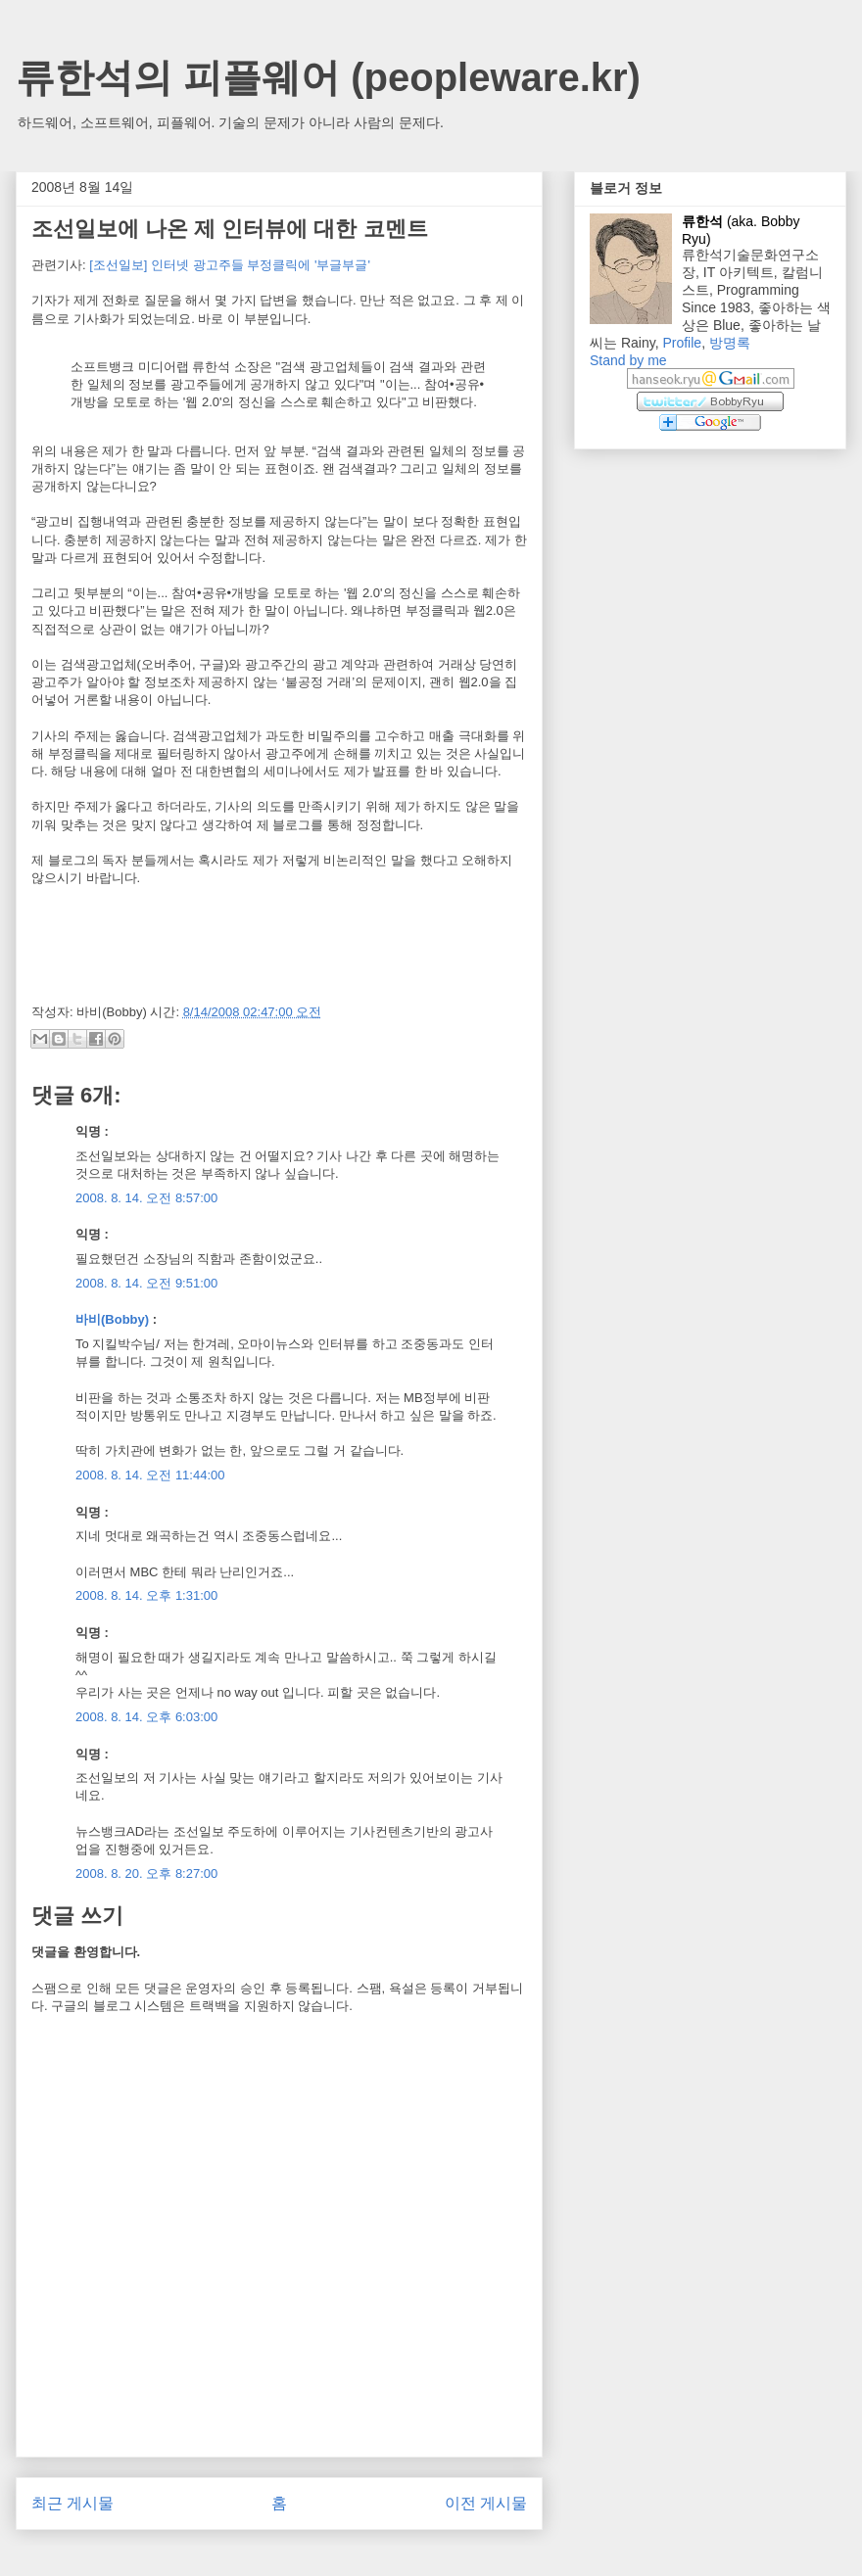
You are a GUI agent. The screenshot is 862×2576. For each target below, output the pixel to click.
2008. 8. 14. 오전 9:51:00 (146, 1283)
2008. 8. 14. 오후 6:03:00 (146, 1717)
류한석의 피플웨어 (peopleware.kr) (328, 77)
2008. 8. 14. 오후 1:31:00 (146, 1595)
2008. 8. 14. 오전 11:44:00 (150, 1475)
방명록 (729, 343)
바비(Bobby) (112, 1319)
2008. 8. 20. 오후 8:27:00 (146, 1873)
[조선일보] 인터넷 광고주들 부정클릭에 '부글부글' (229, 265)
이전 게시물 (486, 2503)
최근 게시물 (72, 2503)
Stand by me (628, 360)
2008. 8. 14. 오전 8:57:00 (146, 1198)
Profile (681, 343)
